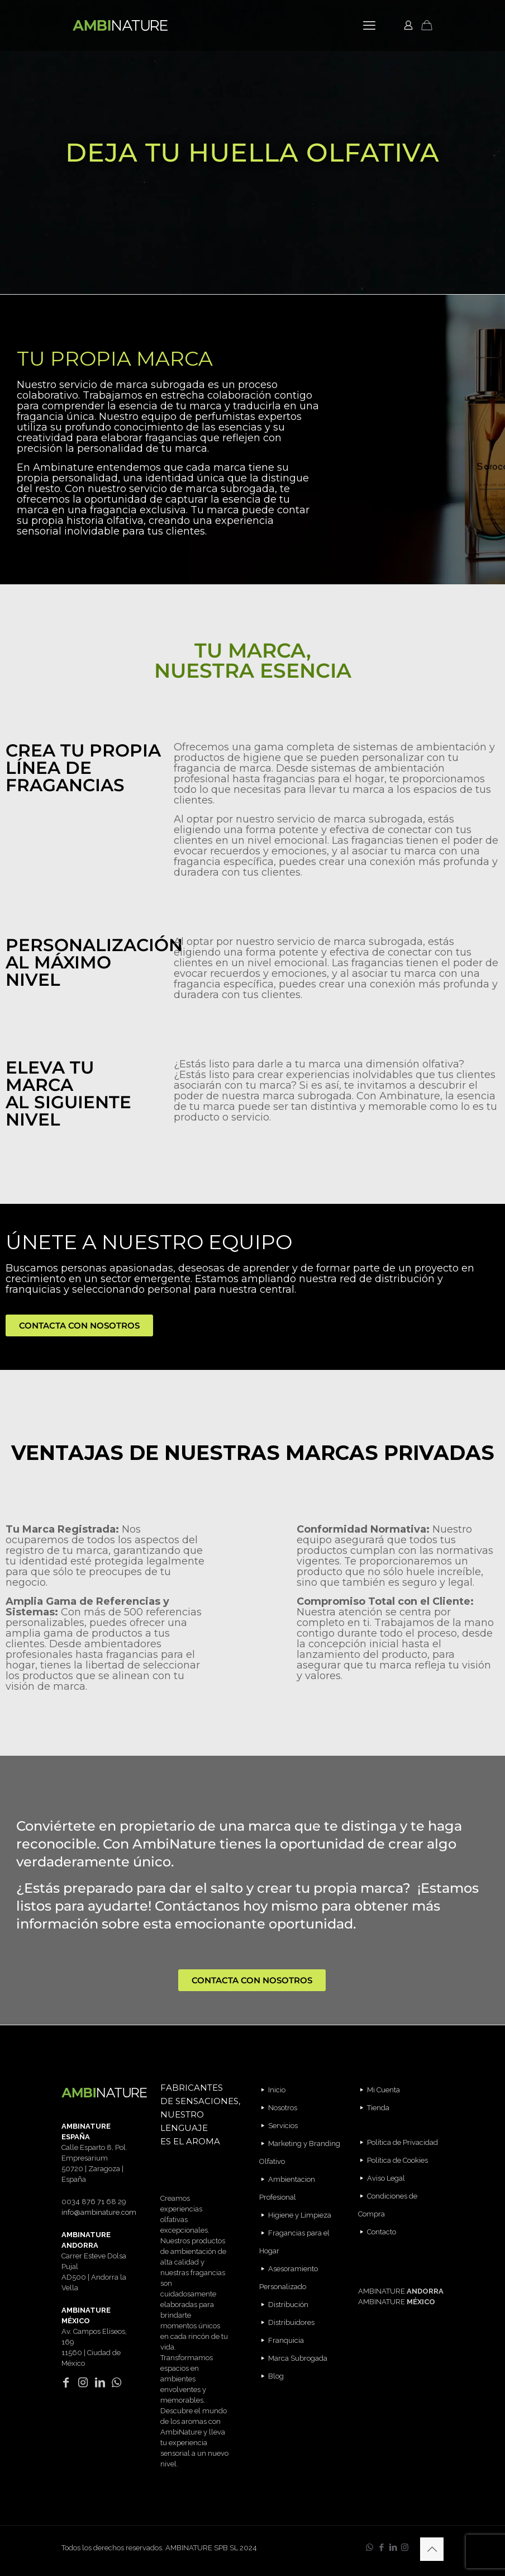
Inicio (276, 2090)
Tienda (378, 2108)
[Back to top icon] (432, 2549)
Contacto (381, 2232)
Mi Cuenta (383, 2090)
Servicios (283, 2125)
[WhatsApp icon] (369, 2547)
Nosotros (282, 2108)
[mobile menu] (369, 25)
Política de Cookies (397, 2160)
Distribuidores (291, 2322)
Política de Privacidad (402, 2142)
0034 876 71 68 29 (93, 2201)
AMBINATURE (401, 2291)
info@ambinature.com (98, 2212)
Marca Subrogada (297, 2358)
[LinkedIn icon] (393, 2547)
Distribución (288, 2304)
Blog (276, 2376)
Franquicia (286, 2340)
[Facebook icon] (381, 2547)
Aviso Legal (386, 2178)
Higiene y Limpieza (299, 2215)
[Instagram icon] (405, 2547)
